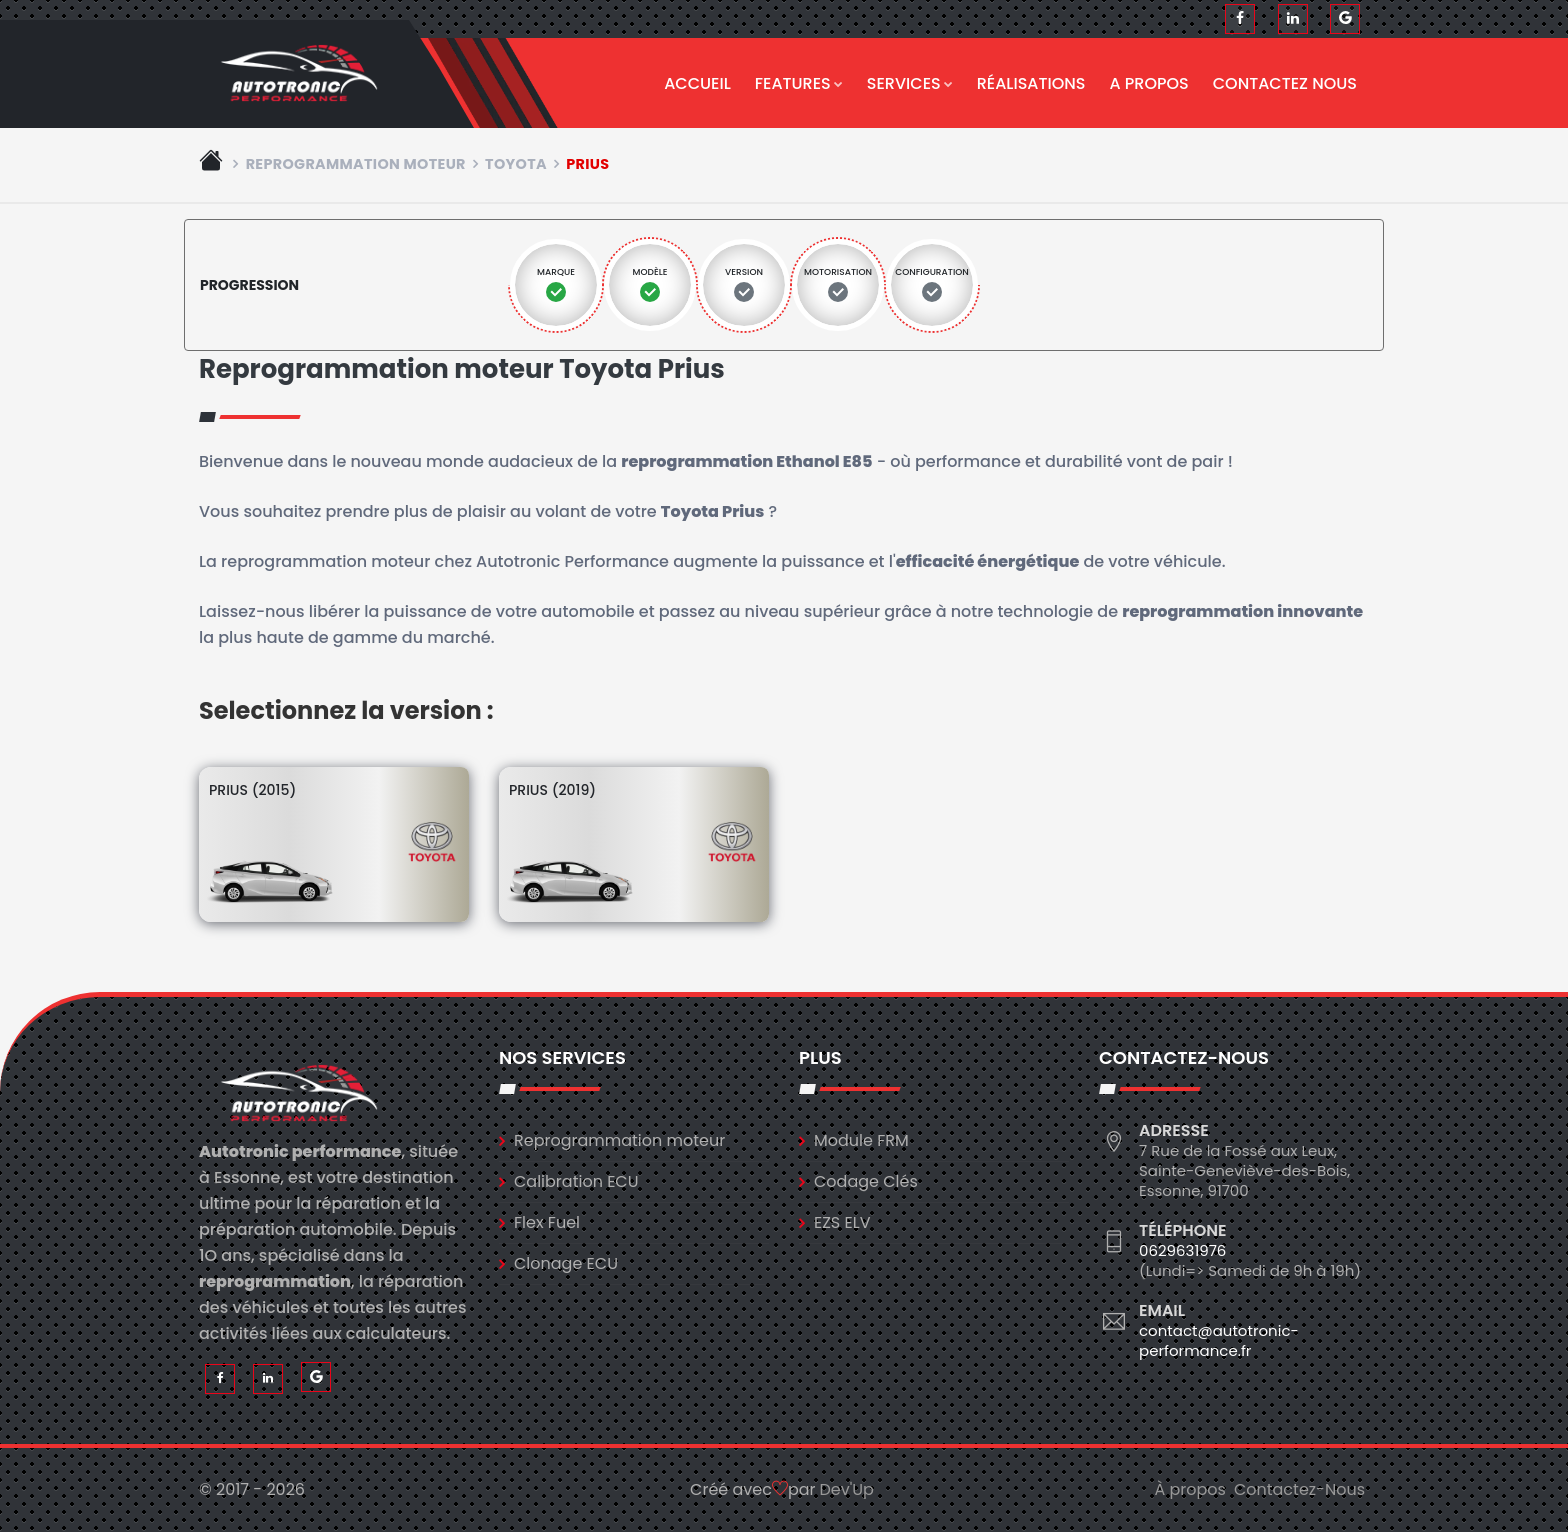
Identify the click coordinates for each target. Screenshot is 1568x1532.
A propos (1149, 83)
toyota (516, 164)
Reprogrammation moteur (356, 164)
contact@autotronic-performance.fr (1219, 1340)
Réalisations (1031, 83)
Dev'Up (847, 1489)
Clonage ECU (566, 1263)
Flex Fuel (547, 1222)
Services (910, 83)
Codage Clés (866, 1181)
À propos (1190, 1489)
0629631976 (1182, 1250)
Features (799, 83)
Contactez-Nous (1299, 1489)
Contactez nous (1285, 83)
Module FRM (861, 1140)
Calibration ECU (576, 1181)
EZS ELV (842, 1222)
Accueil (697, 83)
